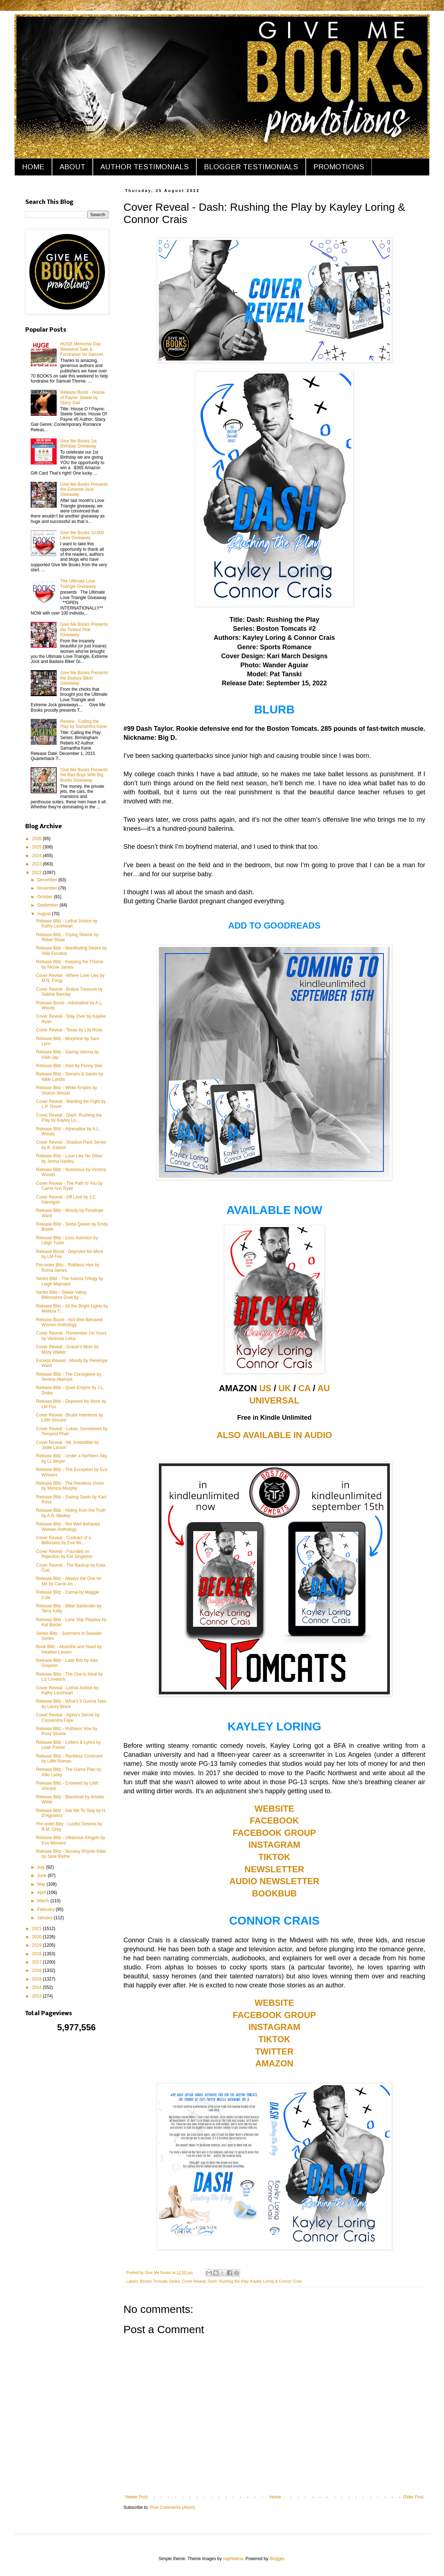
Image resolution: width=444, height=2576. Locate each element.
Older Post (413, 2496)
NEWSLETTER (274, 1869)
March (44, 1900)
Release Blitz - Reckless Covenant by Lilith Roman (69, 1759)
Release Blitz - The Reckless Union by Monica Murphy (70, 1486)
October (45, 896)
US (265, 1388)
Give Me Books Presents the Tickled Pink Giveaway (84, 629)
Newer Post (136, 2496)
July (41, 1867)
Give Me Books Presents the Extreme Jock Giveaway (84, 489)
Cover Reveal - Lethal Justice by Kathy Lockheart (67, 1690)
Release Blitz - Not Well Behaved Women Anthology (68, 1526)
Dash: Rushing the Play (228, 2281)
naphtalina (233, 2558)
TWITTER (274, 2051)
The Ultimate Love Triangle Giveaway (78, 583)
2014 (37, 1987)
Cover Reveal (193, 2281)
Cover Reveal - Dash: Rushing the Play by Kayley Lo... (69, 1118)
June (42, 1875)
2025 (37, 847)
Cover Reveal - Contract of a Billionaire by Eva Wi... (63, 1540)
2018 (37, 1953)
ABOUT (72, 167)
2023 (37, 863)
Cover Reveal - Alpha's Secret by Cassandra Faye (68, 1717)
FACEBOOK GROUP (274, 1833)
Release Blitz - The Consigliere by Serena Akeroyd (68, 1377)
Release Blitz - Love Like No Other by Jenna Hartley (69, 1158)
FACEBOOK (274, 1820)
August (44, 913)
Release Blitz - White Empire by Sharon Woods (66, 1090)
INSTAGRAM (274, 1845)
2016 (37, 1970)
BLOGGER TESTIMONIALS (251, 167)
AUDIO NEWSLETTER (274, 1881)
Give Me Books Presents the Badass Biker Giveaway (84, 678)
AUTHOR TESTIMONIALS (144, 167)
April (42, 1892)
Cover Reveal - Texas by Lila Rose (69, 1029)
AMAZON (274, 2063)
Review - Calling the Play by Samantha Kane (83, 724)
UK (285, 1388)
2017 (37, 1962)
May (42, 1884)
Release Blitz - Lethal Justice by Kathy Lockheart (66, 923)
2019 (37, 1945)
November (47, 888)
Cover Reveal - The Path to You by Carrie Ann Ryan (69, 1186)
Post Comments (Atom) (172, 2507)
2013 (37, 1996)
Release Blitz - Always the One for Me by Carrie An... (68, 1581)
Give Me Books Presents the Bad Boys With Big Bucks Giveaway (84, 775)
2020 (37, 1936)
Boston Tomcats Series (160, 2281)
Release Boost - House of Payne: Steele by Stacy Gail (82, 397)
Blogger (277, 2558)
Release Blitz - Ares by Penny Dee (69, 1065)
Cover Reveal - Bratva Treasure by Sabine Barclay (69, 992)
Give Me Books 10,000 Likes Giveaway (82, 535)
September (48, 905)
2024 (37, 855)
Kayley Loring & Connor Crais (276, 2281)
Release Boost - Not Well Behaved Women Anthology (69, 1322)
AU (323, 1388)
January (45, 1917)
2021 (37, 1928)
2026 (37, 838)
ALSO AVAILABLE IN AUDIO (274, 1435)
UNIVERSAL (274, 1400)
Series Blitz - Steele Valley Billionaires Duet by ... (61, 1295)
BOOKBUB (274, 1893)
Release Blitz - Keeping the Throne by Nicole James (69, 964)
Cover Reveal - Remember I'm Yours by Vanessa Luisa (71, 1336)
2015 (37, 1979)
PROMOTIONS (338, 167)
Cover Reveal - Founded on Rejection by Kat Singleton (64, 1554)
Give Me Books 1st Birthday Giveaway (78, 443)
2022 (37, 872)
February (46, 1909)
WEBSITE (274, 1808)
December (47, 879)
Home (275, 2496)
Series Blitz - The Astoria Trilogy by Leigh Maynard (69, 1281)
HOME (33, 167)
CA (304, 1388)
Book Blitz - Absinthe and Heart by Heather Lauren (69, 1649)
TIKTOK (274, 1857)
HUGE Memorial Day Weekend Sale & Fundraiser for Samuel (81, 349)
